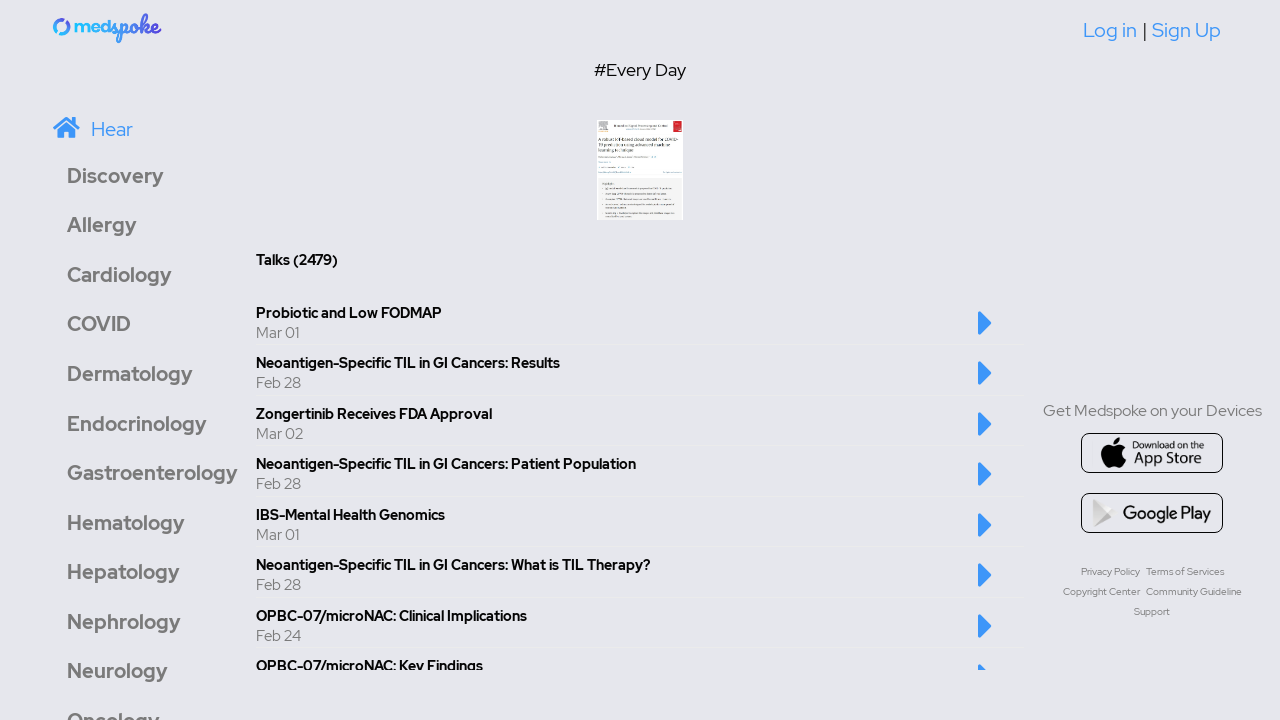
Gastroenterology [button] (152, 473)
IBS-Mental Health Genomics (350, 515)
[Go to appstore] (1152, 453)
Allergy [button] (102, 225)
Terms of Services (1185, 571)
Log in (1110, 30)
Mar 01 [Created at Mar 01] (277, 333)
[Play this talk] (985, 333)
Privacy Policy (1110, 571)
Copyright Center (1101, 591)
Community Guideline (1194, 591)
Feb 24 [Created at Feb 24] (278, 636)
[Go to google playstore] (1152, 513)
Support (1152, 611)
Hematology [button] (126, 523)
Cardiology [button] (119, 275)
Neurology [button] (117, 671)
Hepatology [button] (123, 572)
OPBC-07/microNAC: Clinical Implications (391, 616)
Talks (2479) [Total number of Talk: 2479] (297, 260)
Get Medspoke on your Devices (1152, 410)
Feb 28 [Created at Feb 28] (278, 383)
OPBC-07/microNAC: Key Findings (369, 666)
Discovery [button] (115, 176)
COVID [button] (99, 324)
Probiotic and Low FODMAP (349, 313)
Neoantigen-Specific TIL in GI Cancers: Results (408, 363)
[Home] (108, 27)
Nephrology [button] (124, 622)
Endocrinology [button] (137, 424)
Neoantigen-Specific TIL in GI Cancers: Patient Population (446, 464)
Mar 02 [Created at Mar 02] (279, 434)
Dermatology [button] (130, 374)
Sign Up (1186, 30)
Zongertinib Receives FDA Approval (374, 414)
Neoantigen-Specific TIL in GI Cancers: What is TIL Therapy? (453, 565)
